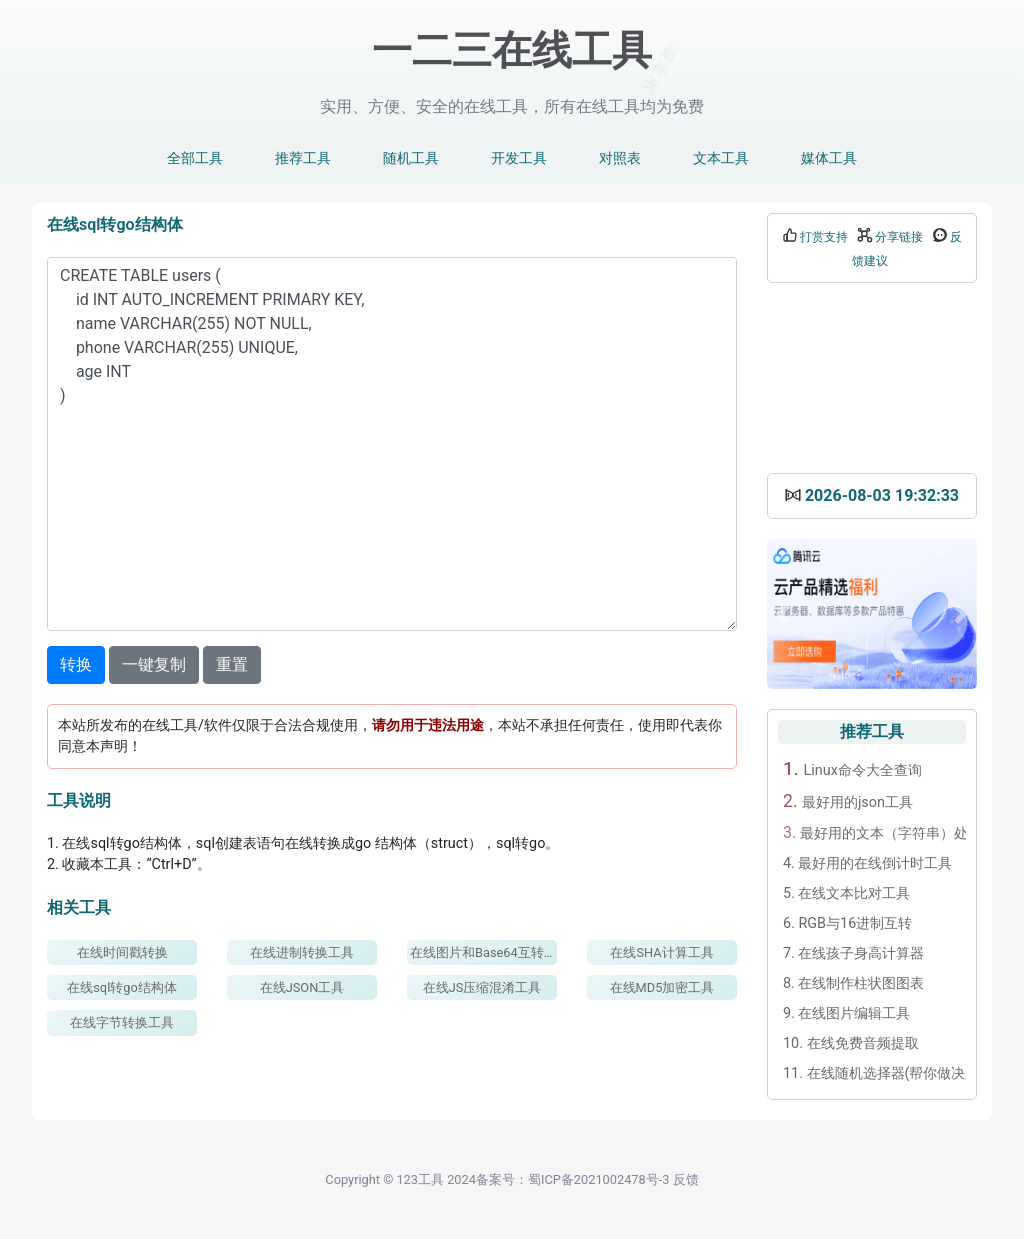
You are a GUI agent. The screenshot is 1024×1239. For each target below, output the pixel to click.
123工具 (420, 1179)
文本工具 (721, 158)
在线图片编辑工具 (846, 1013)
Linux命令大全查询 (852, 768)
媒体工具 (829, 158)
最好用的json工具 (848, 801)
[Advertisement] (872, 378)
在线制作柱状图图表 (853, 983)
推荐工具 (303, 158)
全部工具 (195, 158)
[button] (783, 614)
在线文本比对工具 (846, 893)
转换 (76, 664)
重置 (232, 664)
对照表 (620, 158)
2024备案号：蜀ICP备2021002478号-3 (558, 1179)
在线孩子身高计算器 (853, 953)
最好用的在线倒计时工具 (867, 863)
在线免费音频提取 (851, 1043)
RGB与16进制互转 (847, 923)
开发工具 (519, 158)
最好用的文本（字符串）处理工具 (874, 832)
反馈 (686, 1179)
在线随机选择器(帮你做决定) (874, 1073)
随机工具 (411, 158)
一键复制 (154, 664)
